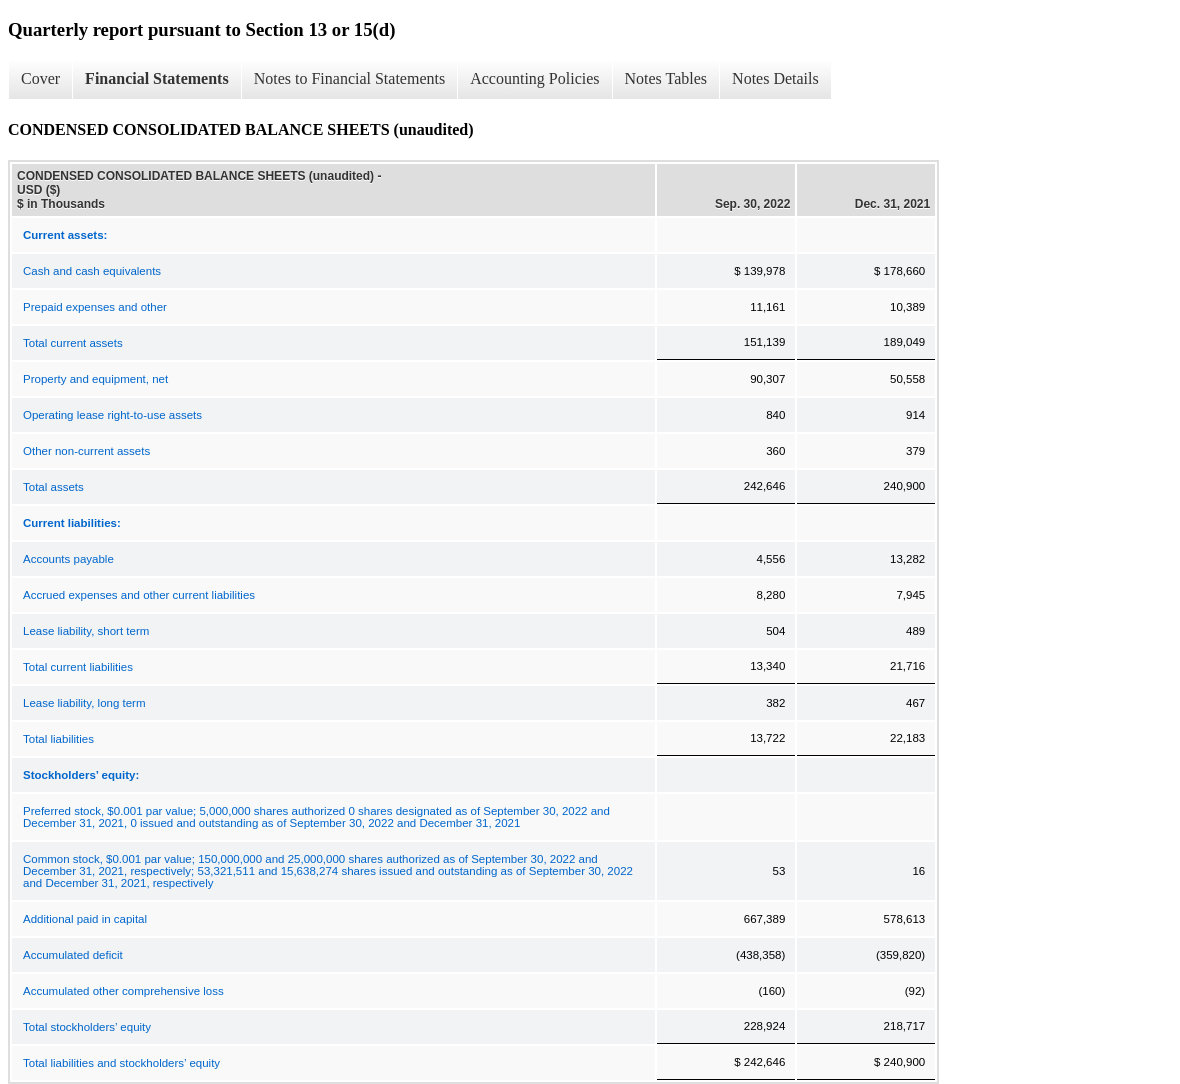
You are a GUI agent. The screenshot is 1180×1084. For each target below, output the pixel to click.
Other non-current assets (86, 451)
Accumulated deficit (73, 955)
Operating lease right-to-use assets (112, 415)
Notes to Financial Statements (350, 78)
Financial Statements (157, 78)
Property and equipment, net (95, 379)
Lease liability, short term (86, 631)
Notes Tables (666, 78)
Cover (40, 78)
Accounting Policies (534, 78)
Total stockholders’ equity (87, 1027)
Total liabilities (58, 739)
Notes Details (775, 78)
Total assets (53, 487)
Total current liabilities (78, 667)
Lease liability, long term (84, 703)
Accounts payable (68, 559)
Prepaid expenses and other (95, 307)
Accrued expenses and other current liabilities (139, 595)
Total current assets (73, 343)
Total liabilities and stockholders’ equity (121, 1063)
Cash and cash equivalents (92, 271)
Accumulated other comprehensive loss (123, 991)
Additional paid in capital (85, 919)
